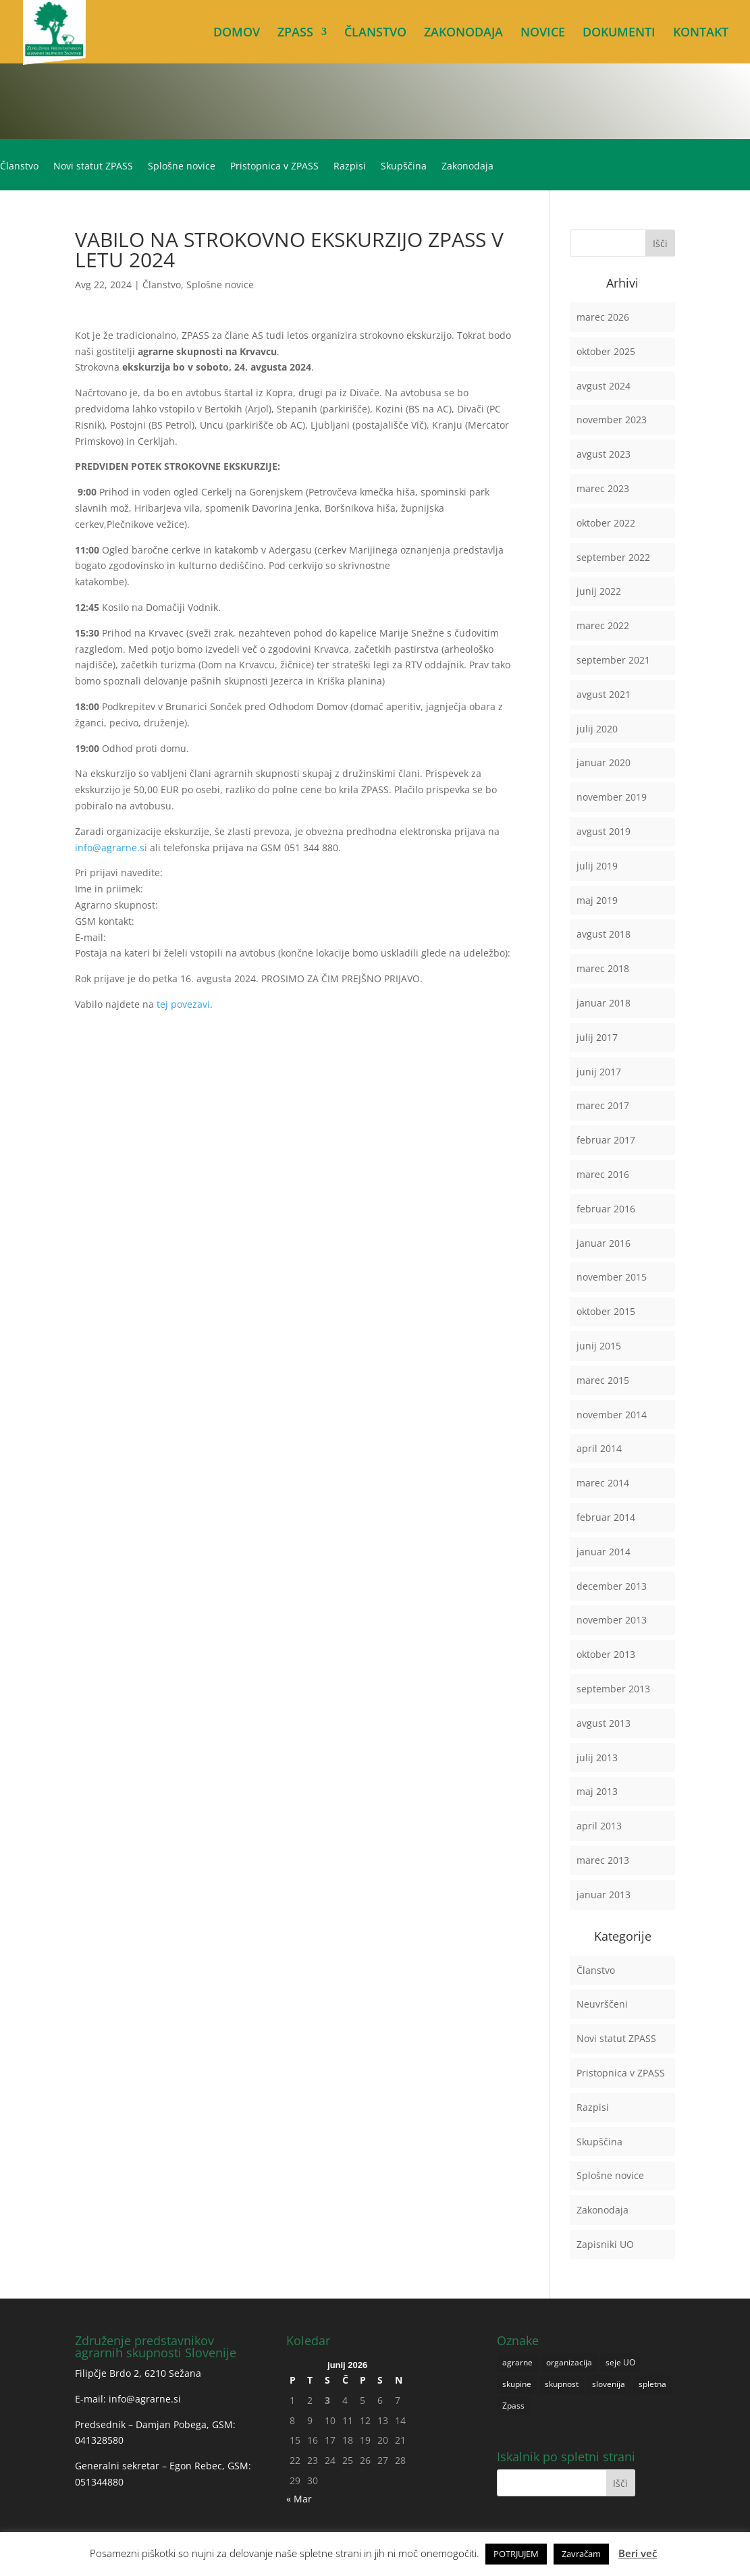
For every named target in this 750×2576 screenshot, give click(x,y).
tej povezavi (183, 1004)
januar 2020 (604, 762)
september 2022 (613, 557)
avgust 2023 (604, 454)
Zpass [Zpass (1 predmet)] (513, 2405)
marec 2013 (603, 1860)
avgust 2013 (604, 1723)
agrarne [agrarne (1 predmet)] (517, 2362)
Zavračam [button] (581, 2554)
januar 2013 (604, 1894)
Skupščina (404, 166)
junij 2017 (599, 1071)
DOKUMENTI (619, 33)
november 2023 (612, 419)
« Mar (299, 2498)
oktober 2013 (606, 1654)
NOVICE (542, 33)
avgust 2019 (604, 831)
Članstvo (19, 166)
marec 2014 (603, 1482)
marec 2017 (603, 1105)
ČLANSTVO (375, 33)
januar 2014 (604, 1551)
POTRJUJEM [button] (516, 2554)
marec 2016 (603, 1174)
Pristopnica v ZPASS (274, 166)
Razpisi (349, 166)
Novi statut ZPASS (93, 166)
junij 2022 (599, 591)
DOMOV (236, 33)
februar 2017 (606, 1139)
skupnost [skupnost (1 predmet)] (562, 2384)
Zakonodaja (467, 166)
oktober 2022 (606, 522)
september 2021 (613, 659)
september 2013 (613, 1688)
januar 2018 (604, 1002)
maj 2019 (597, 900)
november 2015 (612, 1276)
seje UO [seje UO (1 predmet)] (620, 2362)
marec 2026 (603, 317)
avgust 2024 (604, 385)
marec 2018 (603, 968)
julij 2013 (597, 1757)
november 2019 (612, 796)
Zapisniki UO (605, 2244)
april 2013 (599, 1825)
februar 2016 (606, 1208)
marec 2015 (603, 1380)
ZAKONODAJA (463, 33)
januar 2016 (604, 1243)
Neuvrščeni (602, 2003)
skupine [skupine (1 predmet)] (516, 2384)
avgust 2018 (604, 934)
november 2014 (612, 1414)
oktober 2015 (606, 1311)
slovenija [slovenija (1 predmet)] (608, 2384)
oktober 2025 (606, 351)
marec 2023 (603, 488)
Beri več (637, 2553)
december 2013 (612, 1586)
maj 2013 (597, 1791)
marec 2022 (603, 625)
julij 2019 (597, 865)
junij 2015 (599, 1345)
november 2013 (612, 1619)
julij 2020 (597, 728)
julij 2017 (597, 1037)
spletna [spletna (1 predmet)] (652, 2384)
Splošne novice (181, 166)
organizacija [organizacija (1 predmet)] (569, 2362)
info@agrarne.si (111, 847)
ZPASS (295, 33)
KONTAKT (700, 33)
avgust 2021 (604, 694)
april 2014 (599, 1448)
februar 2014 (606, 1517)
